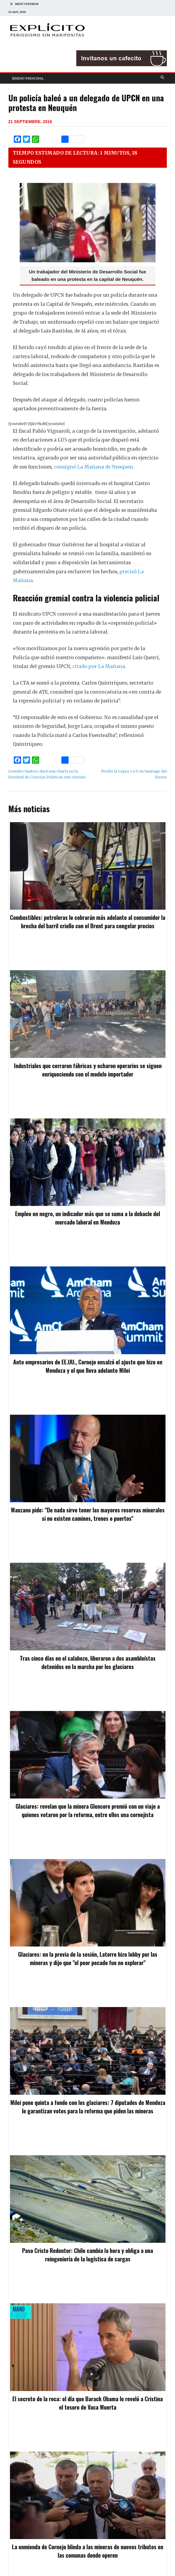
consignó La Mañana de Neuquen (93, 467)
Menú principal (29, 78)
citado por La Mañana (98, 666)
